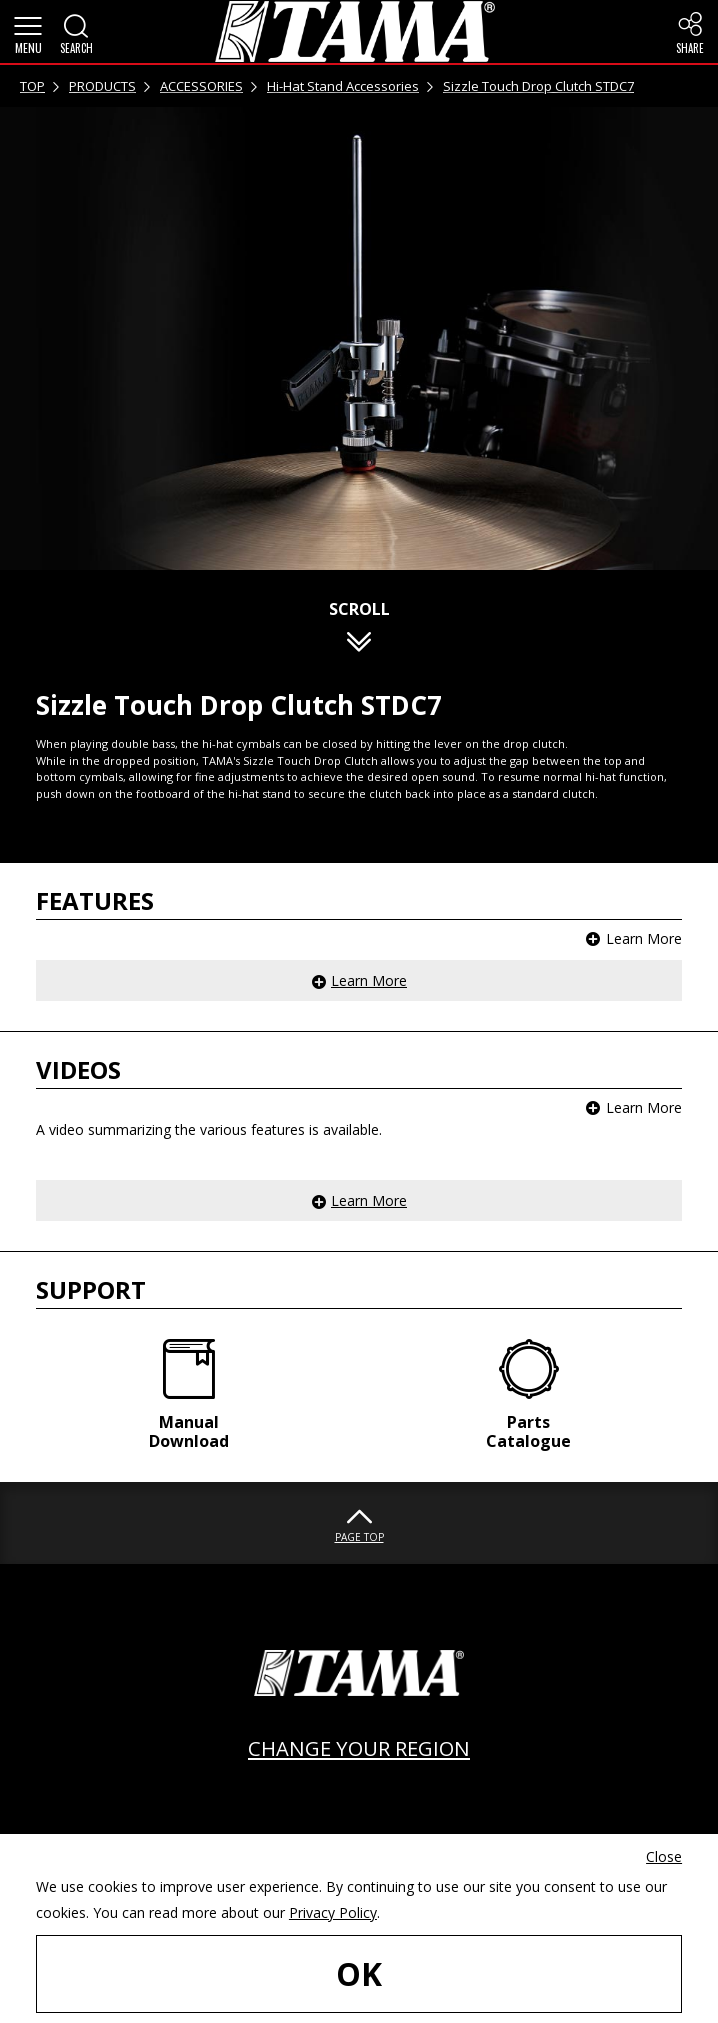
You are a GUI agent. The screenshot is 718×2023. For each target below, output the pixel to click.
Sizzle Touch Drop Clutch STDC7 (538, 86)
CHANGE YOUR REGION (359, 1748)
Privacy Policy (333, 1912)
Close (664, 1856)
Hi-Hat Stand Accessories (343, 86)
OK (359, 1973)
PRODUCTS (102, 86)
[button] (28, 32)
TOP (32, 86)
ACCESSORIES (201, 86)
